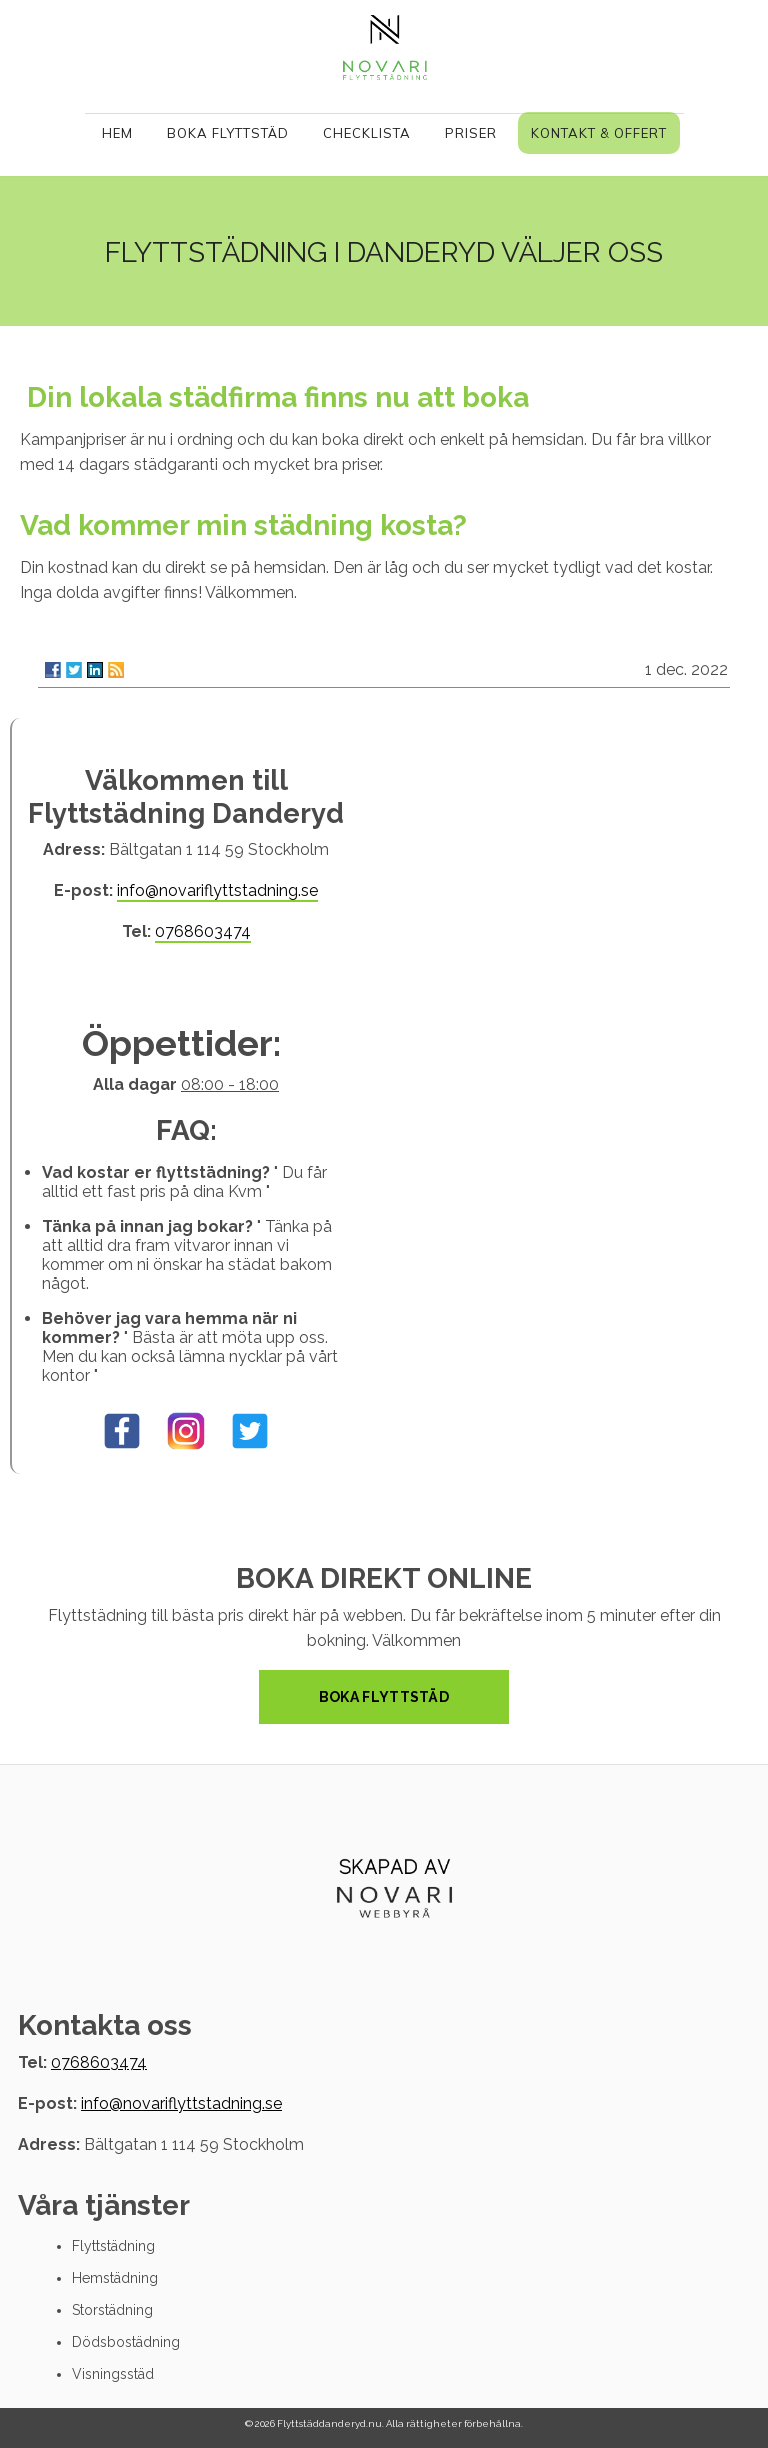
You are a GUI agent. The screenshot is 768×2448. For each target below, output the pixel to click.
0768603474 (203, 931)
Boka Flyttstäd (228, 133)
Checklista (367, 133)
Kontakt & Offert (599, 133)
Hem (117, 133)
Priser (471, 133)
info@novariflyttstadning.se (217, 890)
